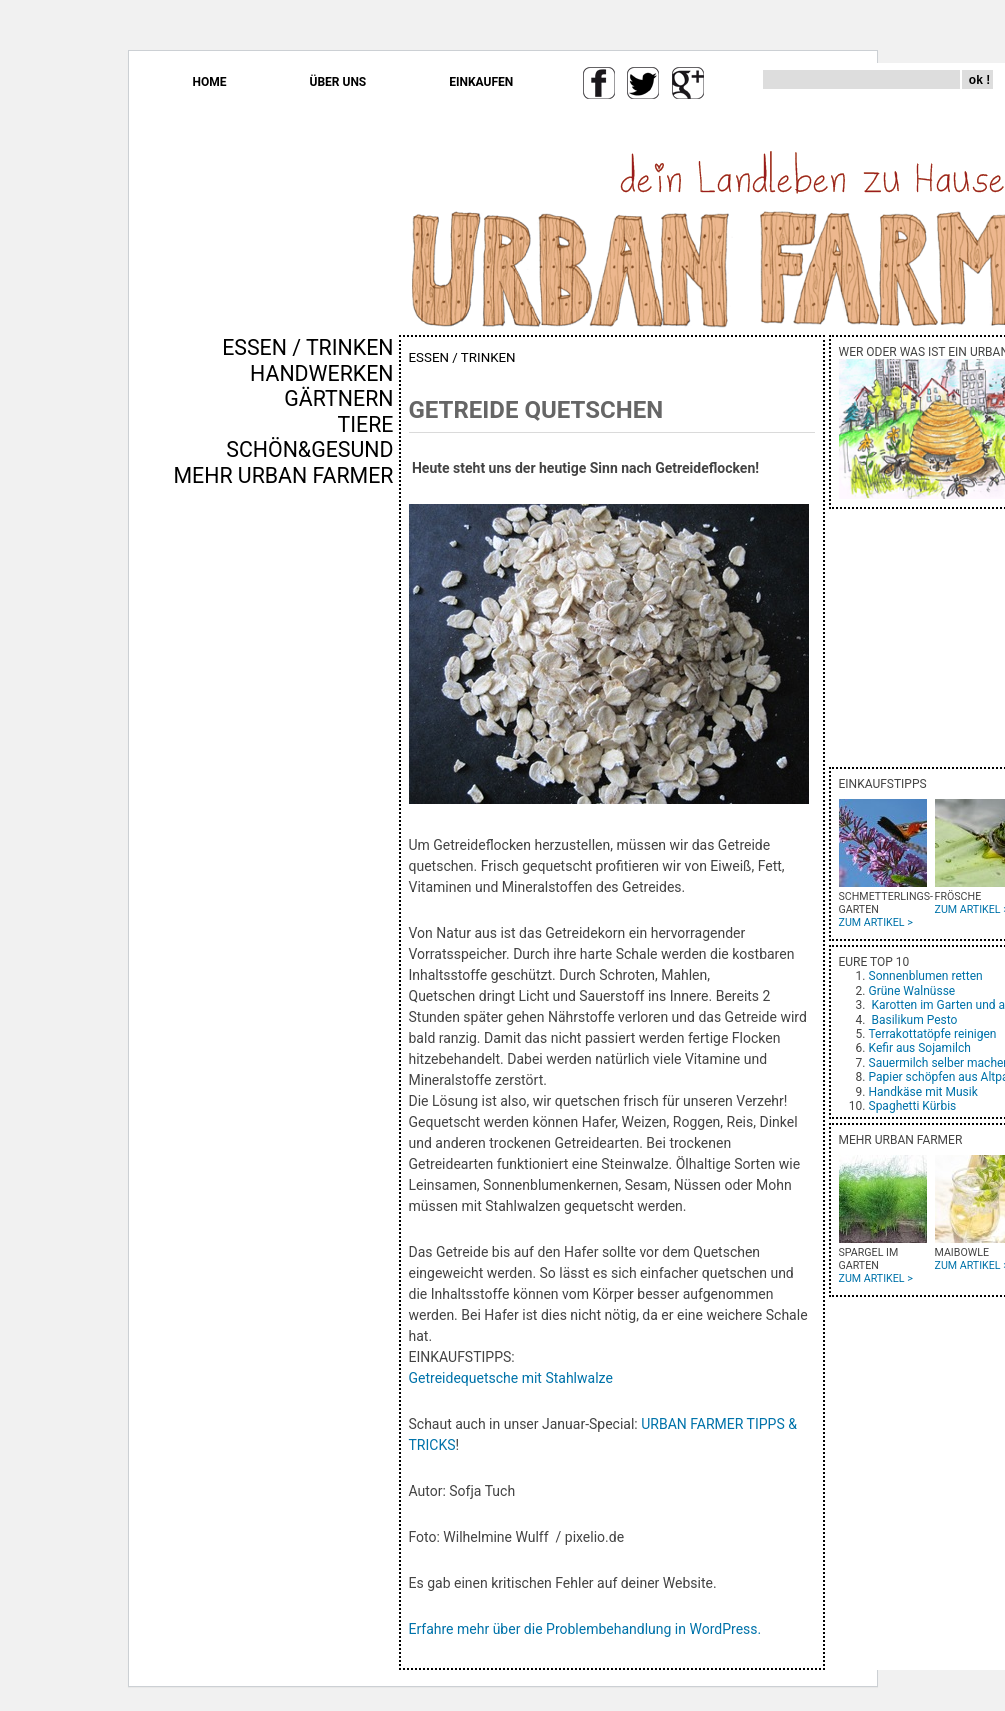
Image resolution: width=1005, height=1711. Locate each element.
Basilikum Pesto (914, 1020)
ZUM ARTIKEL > (876, 922)
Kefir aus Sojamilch (920, 1048)
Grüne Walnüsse (912, 991)
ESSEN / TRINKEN (307, 347)
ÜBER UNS (338, 82)
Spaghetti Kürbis (913, 1106)
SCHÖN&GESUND (309, 449)
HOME (210, 82)
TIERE (366, 424)
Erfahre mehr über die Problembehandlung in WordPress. (585, 1629)
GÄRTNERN (338, 398)
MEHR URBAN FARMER (283, 475)
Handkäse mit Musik (923, 1092)
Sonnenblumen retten (926, 976)
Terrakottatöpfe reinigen (933, 1034)
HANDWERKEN (321, 373)
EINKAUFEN (481, 82)
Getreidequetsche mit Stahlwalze (511, 1378)
